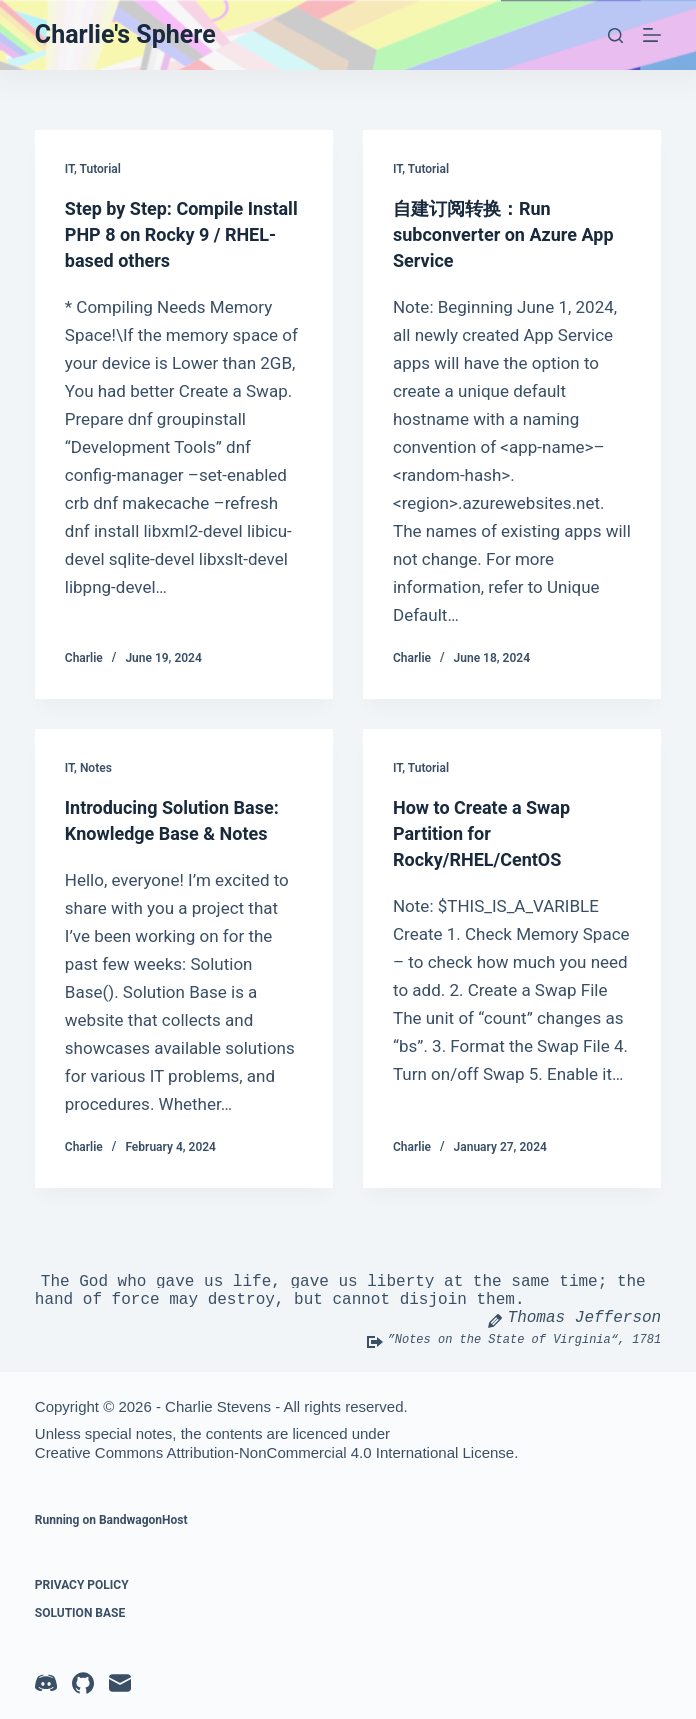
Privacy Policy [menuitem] (82, 1585)
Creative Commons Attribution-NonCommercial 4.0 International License (274, 1452)
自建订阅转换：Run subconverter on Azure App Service (495, 234)
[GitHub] (83, 1683)
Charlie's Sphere (125, 34)
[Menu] (652, 35)
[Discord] (46, 1683)
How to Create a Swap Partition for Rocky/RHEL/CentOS (491, 833)
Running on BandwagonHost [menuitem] (111, 1520)
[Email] (120, 1683)
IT (69, 169)
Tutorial (100, 169)
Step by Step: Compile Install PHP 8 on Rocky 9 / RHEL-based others (181, 234)
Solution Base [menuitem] (80, 1613)
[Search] (615, 35)
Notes (96, 768)
